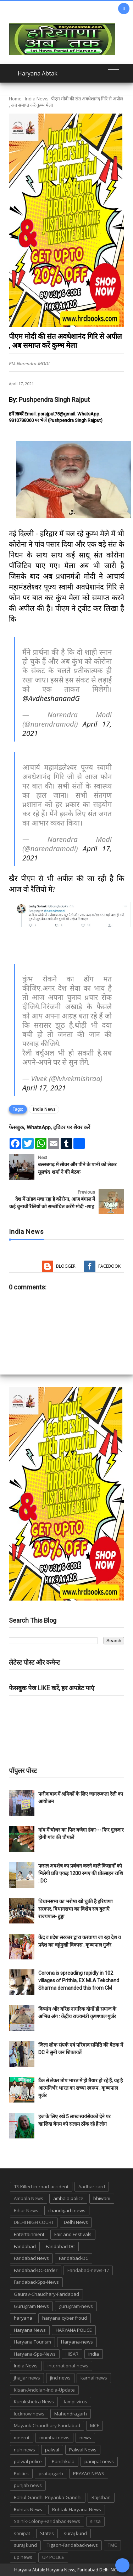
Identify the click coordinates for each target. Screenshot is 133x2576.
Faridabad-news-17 (88, 2270)
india (93, 2354)
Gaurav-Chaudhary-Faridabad (46, 2294)
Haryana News (30, 2330)
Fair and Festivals (73, 2234)
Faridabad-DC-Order (35, 2270)
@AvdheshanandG (51, 698)
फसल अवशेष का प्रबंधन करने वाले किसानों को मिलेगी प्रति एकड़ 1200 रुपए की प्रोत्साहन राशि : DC (80, 1873)
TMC (112, 2545)
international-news (68, 2365)
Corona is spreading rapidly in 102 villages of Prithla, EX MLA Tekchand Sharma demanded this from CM (78, 1980)
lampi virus (75, 2401)
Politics (21, 2473)
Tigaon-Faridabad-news (72, 2545)
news (85, 2437)
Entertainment (29, 2234)
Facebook (109, 1266)
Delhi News (76, 2222)
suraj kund (75, 2533)
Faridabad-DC (73, 2258)
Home (15, 98)
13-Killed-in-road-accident (41, 2186)
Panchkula (63, 2461)
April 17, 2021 (44, 1088)
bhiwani (101, 2198)
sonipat (22, 2533)
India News (37, 98)
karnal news (94, 2378)
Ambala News (28, 2198)
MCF (94, 2425)
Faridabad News (31, 2258)
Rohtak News (28, 2509)
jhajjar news (27, 2378)
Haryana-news (77, 2342)
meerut (21, 2437)
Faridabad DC (60, 2246)
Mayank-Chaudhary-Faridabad (47, 2425)
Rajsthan (101, 2497)
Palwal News (82, 2449)
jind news (60, 2378)
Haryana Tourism (32, 2342)
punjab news (28, 2485)
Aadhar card (91, 2186)
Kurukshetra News (34, 2401)
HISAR (72, 2354)
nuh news (24, 2449)
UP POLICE (53, 2557)
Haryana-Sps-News (35, 2354)
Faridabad (25, 2246)
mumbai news (54, 2437)
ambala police (68, 2198)
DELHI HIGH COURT (34, 2222)
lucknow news (29, 2413)
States (47, 2533)
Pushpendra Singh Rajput (54, 399)
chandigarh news (66, 2210)
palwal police (28, 2461)
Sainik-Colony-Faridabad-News (47, 2521)
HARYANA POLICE (74, 2330)
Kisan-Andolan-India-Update (44, 2390)
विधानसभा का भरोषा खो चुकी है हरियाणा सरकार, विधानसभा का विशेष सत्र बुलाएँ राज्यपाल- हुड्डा (75, 1909)
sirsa (95, 2521)
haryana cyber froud (64, 2318)
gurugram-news (76, 2306)
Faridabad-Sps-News (36, 2282)
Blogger (66, 1266)
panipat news (99, 2461)
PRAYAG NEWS (88, 2473)
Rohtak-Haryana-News (76, 2509)
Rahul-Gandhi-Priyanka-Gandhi (48, 2497)
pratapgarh (51, 2473)
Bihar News (26, 2210)
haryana (23, 2318)
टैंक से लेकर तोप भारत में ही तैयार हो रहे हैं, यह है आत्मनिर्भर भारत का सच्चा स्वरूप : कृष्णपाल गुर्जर (80, 2088)
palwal (52, 2449)
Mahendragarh (70, 2413)
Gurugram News (31, 2306)
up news (23, 2557)
